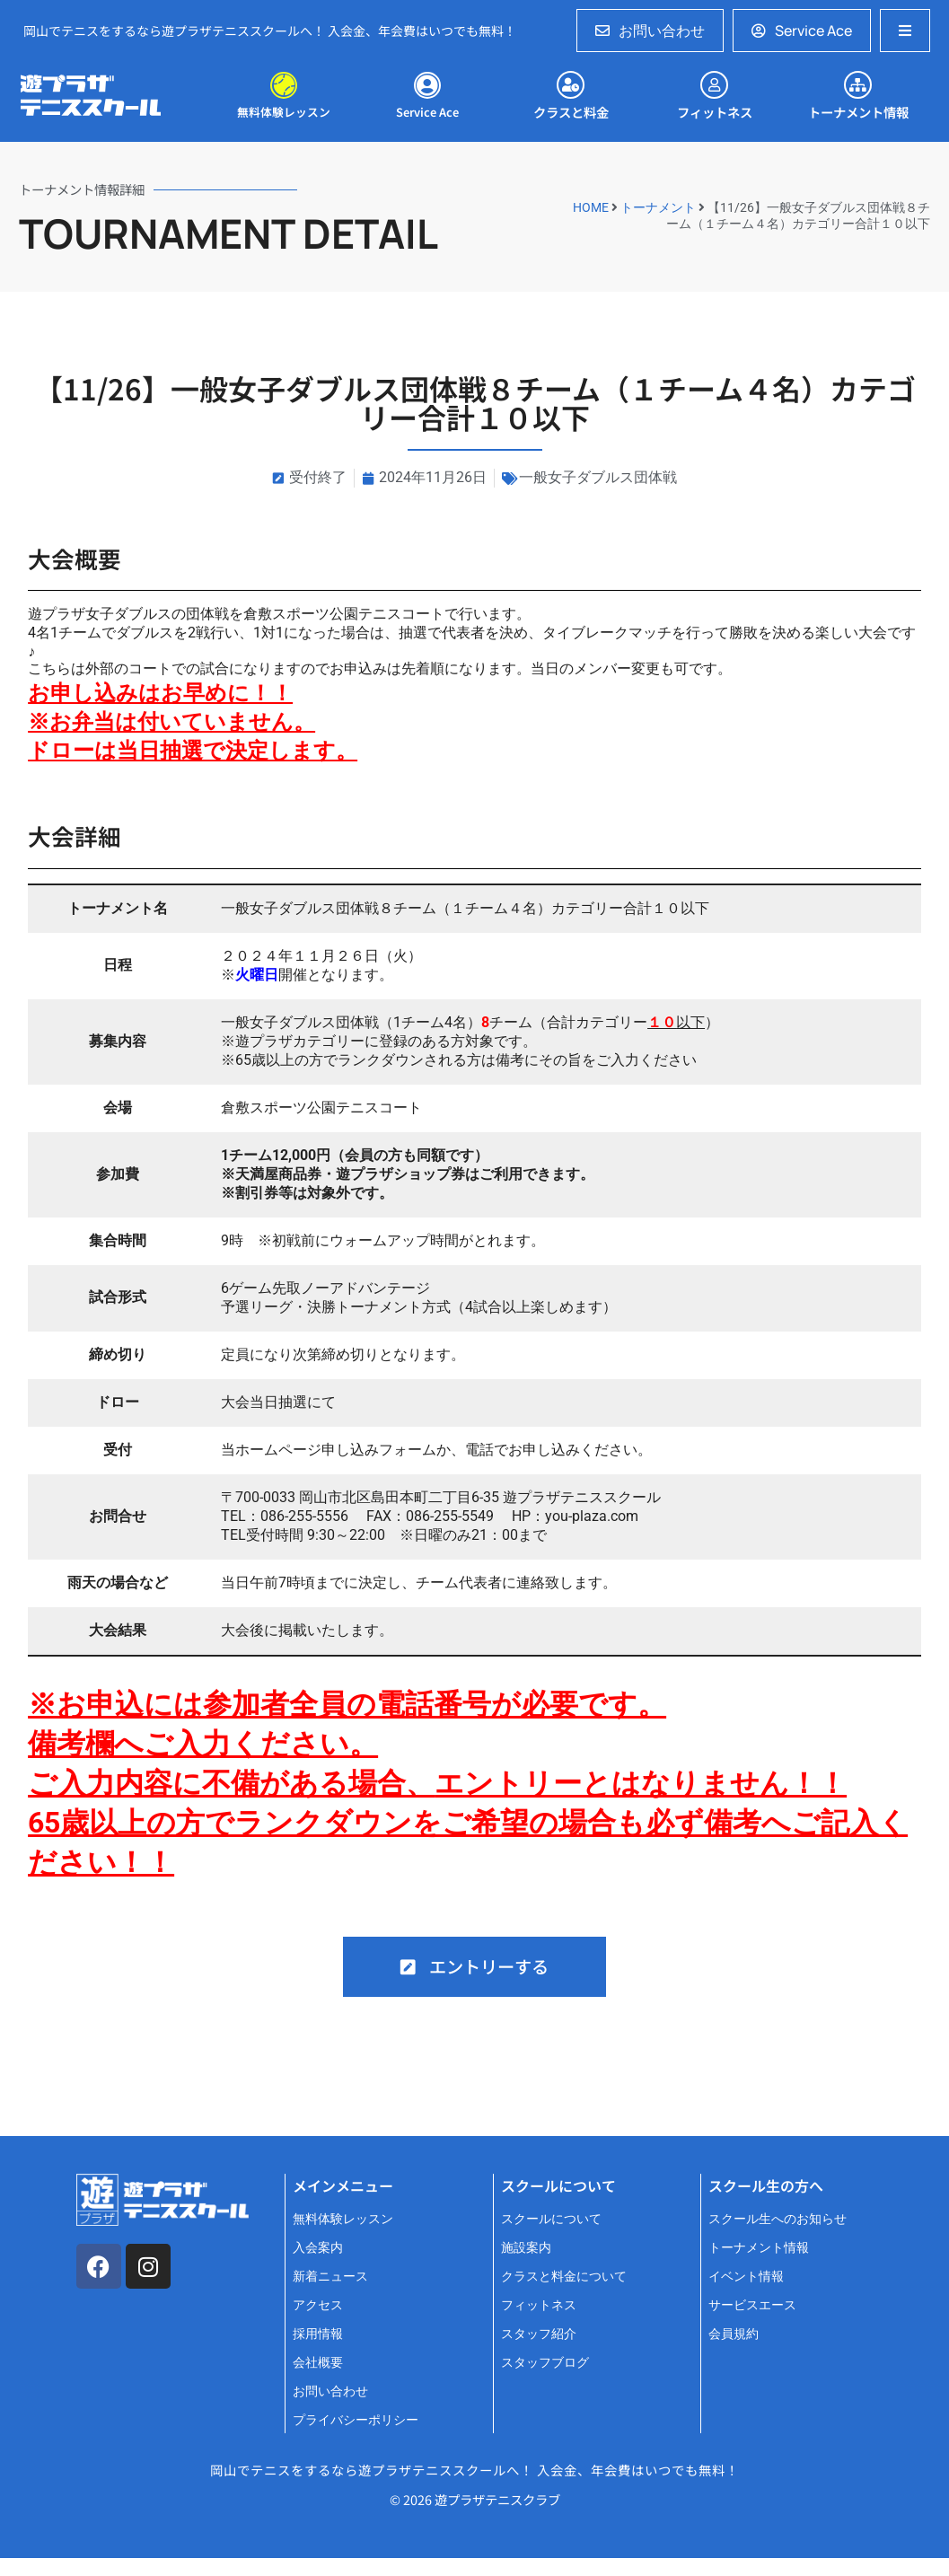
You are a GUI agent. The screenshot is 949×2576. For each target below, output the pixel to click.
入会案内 (318, 2247)
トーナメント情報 (758, 2247)
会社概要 (318, 2362)
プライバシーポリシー (355, 2420)
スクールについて (551, 2219)
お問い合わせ (330, 2391)
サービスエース (752, 2305)
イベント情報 (746, 2276)
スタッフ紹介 (538, 2334)
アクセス (318, 2305)
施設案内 (526, 2247)
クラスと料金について (564, 2276)
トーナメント (658, 207)
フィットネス (538, 2305)
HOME (591, 207)
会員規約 (733, 2334)
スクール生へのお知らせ (777, 2219)
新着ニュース (330, 2276)
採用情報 (318, 2334)
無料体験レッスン (343, 2219)
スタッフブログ (545, 2362)
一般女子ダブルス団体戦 (598, 477)
